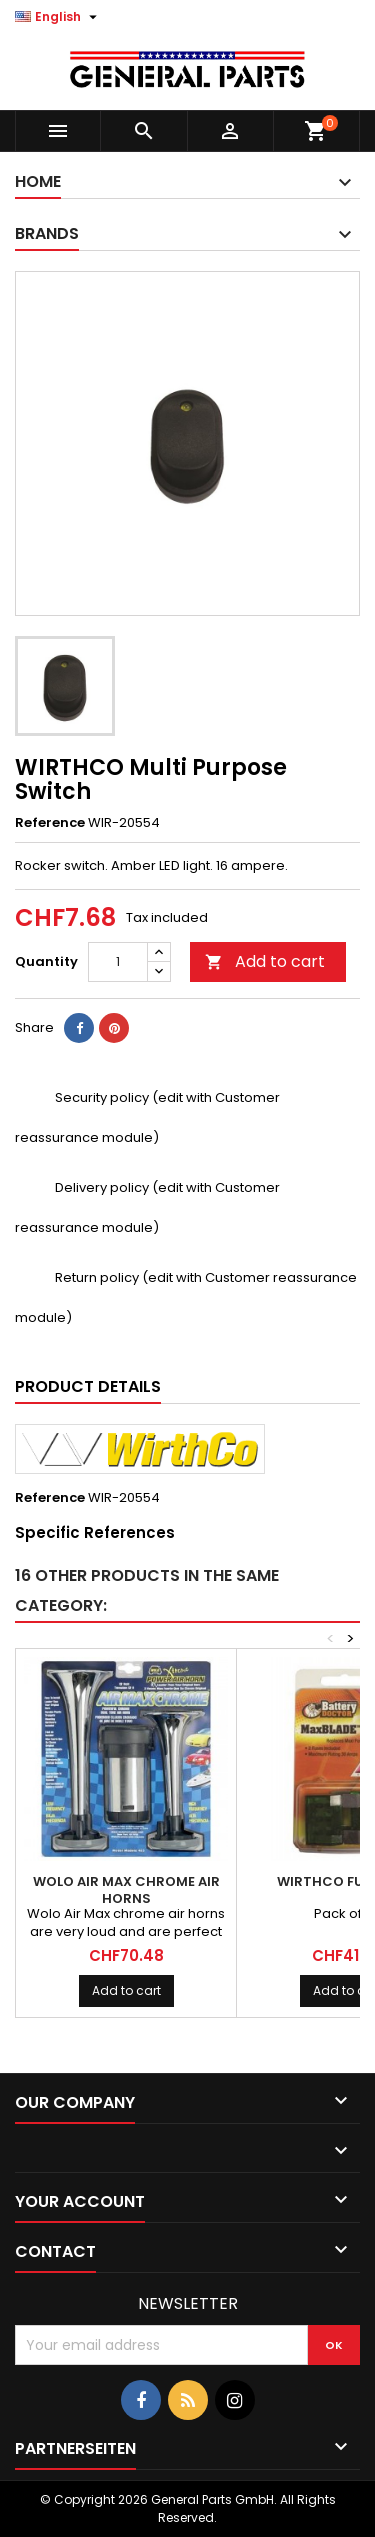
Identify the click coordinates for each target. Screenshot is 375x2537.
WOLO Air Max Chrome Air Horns (126, 1890)
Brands (47, 233)
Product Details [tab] (88, 1386)
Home (38, 181)
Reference (50, 823)
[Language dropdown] (58, 17)
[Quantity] (118, 962)
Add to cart (265, 961)
